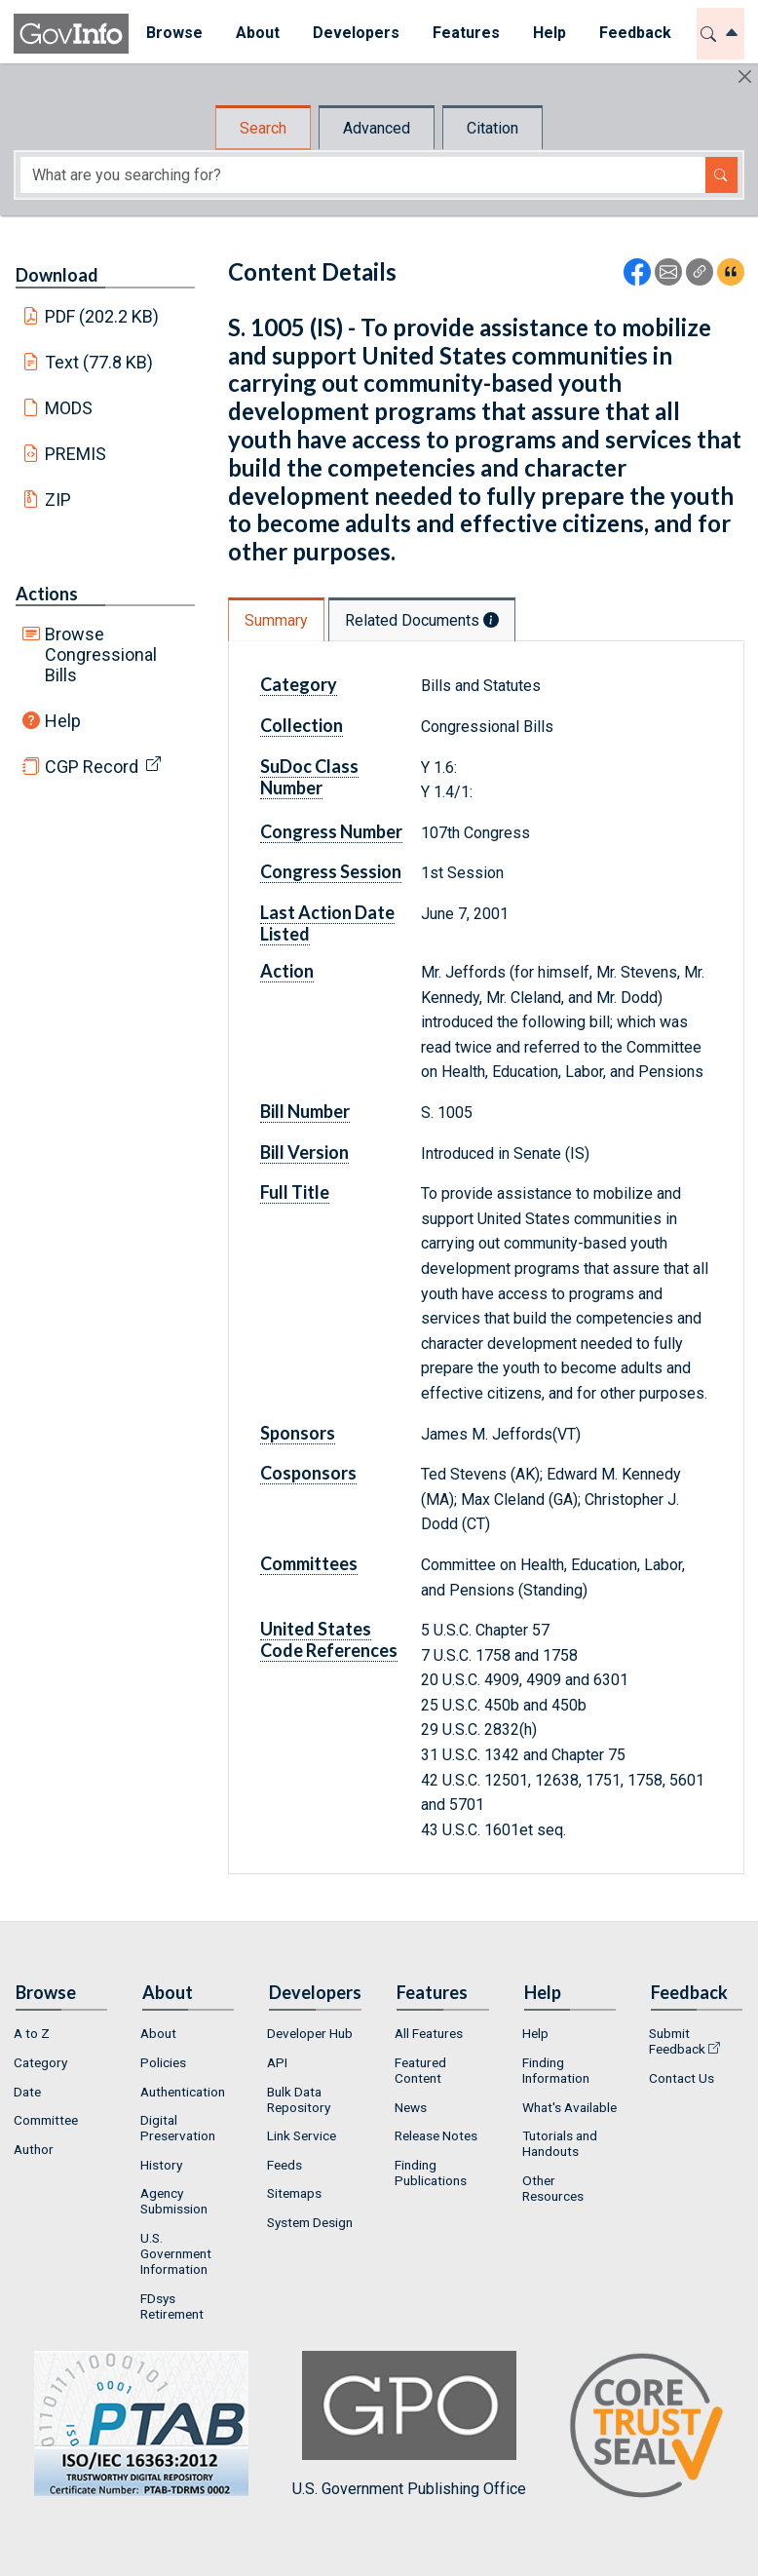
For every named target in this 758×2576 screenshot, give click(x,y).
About (158, 2033)
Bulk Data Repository (298, 2099)
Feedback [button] (634, 32)
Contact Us (681, 2078)
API (277, 2062)
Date (27, 2091)
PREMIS (75, 453)
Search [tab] (263, 128)
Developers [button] (355, 32)
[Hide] (745, 76)
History (161, 2164)
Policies (163, 2062)
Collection (301, 725)
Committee (46, 2120)
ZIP (58, 499)
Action (287, 970)
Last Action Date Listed (327, 923)
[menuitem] (173, 33)
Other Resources (553, 2188)
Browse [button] (173, 32)
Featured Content (420, 2070)
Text (99, 362)
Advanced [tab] (376, 128)
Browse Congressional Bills (101, 654)
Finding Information (555, 2070)
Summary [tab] (276, 620)
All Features (429, 2033)
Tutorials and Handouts (559, 2143)
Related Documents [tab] (422, 620)
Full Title (294, 1192)
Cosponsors (308, 1472)
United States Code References (329, 1639)
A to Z (32, 2033)
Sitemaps (294, 2193)
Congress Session (330, 871)
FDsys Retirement (172, 2306)
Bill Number (305, 1111)
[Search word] (362, 175)
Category (298, 684)
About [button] (257, 32)
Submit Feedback (677, 2041)
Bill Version (304, 1152)
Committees (309, 1563)
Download (57, 275)
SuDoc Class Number (309, 776)
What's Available (569, 2107)
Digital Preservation (177, 2127)
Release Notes (436, 2135)
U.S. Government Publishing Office (409, 2424)
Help (63, 721)
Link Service (301, 2135)
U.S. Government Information (175, 2253)
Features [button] (465, 32)
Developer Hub (310, 2033)
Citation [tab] (492, 128)
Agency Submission (174, 2200)
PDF (102, 316)
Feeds (284, 2164)
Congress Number (331, 831)
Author (34, 2149)
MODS (69, 408)
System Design (310, 2222)
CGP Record (91, 766)
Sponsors (297, 1432)
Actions (47, 593)
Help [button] (548, 32)
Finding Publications (431, 2172)
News (411, 2107)
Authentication (182, 2091)
